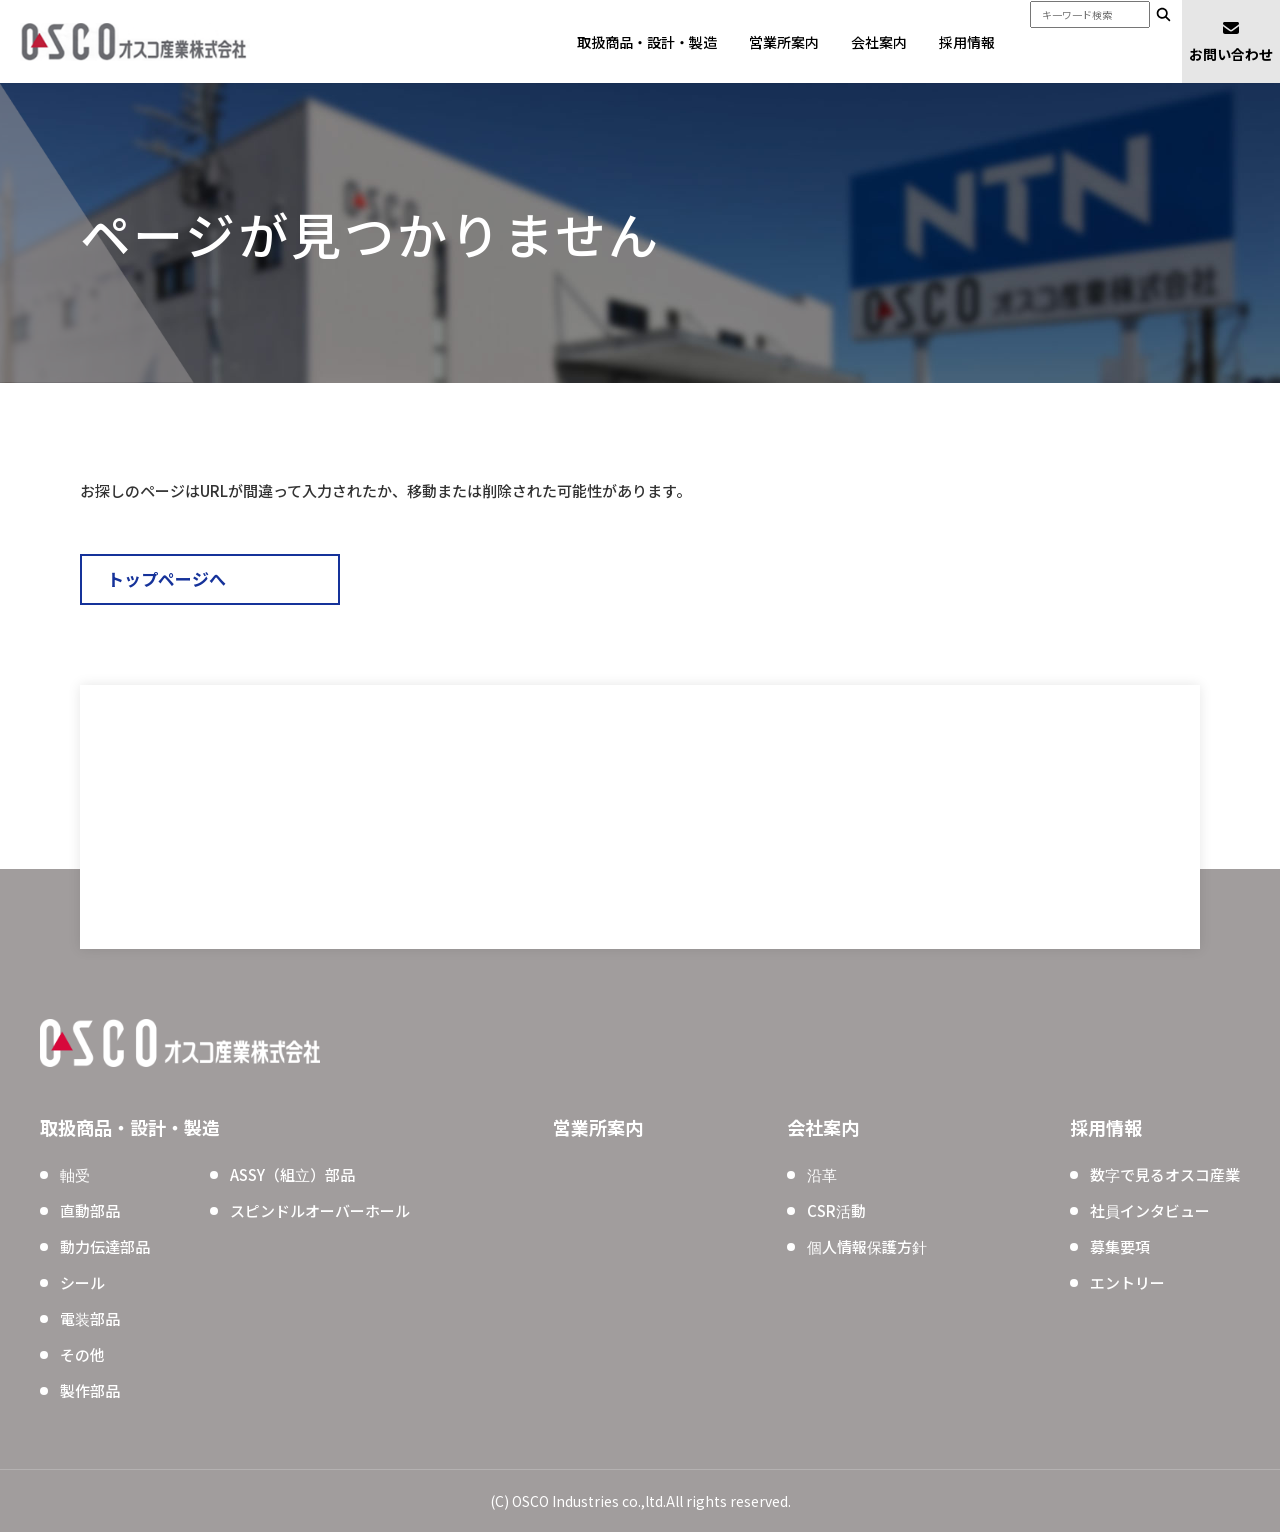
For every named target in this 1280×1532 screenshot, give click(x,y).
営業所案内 (784, 42)
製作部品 (90, 1390)
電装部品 (90, 1318)
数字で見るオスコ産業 (1165, 1174)
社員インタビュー (1150, 1210)
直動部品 (90, 1210)
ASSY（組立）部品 (292, 1174)
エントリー (1127, 1282)
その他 (82, 1354)
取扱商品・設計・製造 (647, 42)
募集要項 (1120, 1246)
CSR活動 (836, 1210)
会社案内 (879, 42)
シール (82, 1282)
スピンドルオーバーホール (320, 1210)
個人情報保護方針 (867, 1246)
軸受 (75, 1174)
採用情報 (967, 42)
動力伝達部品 (105, 1246)
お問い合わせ (1231, 41)
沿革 (822, 1174)
